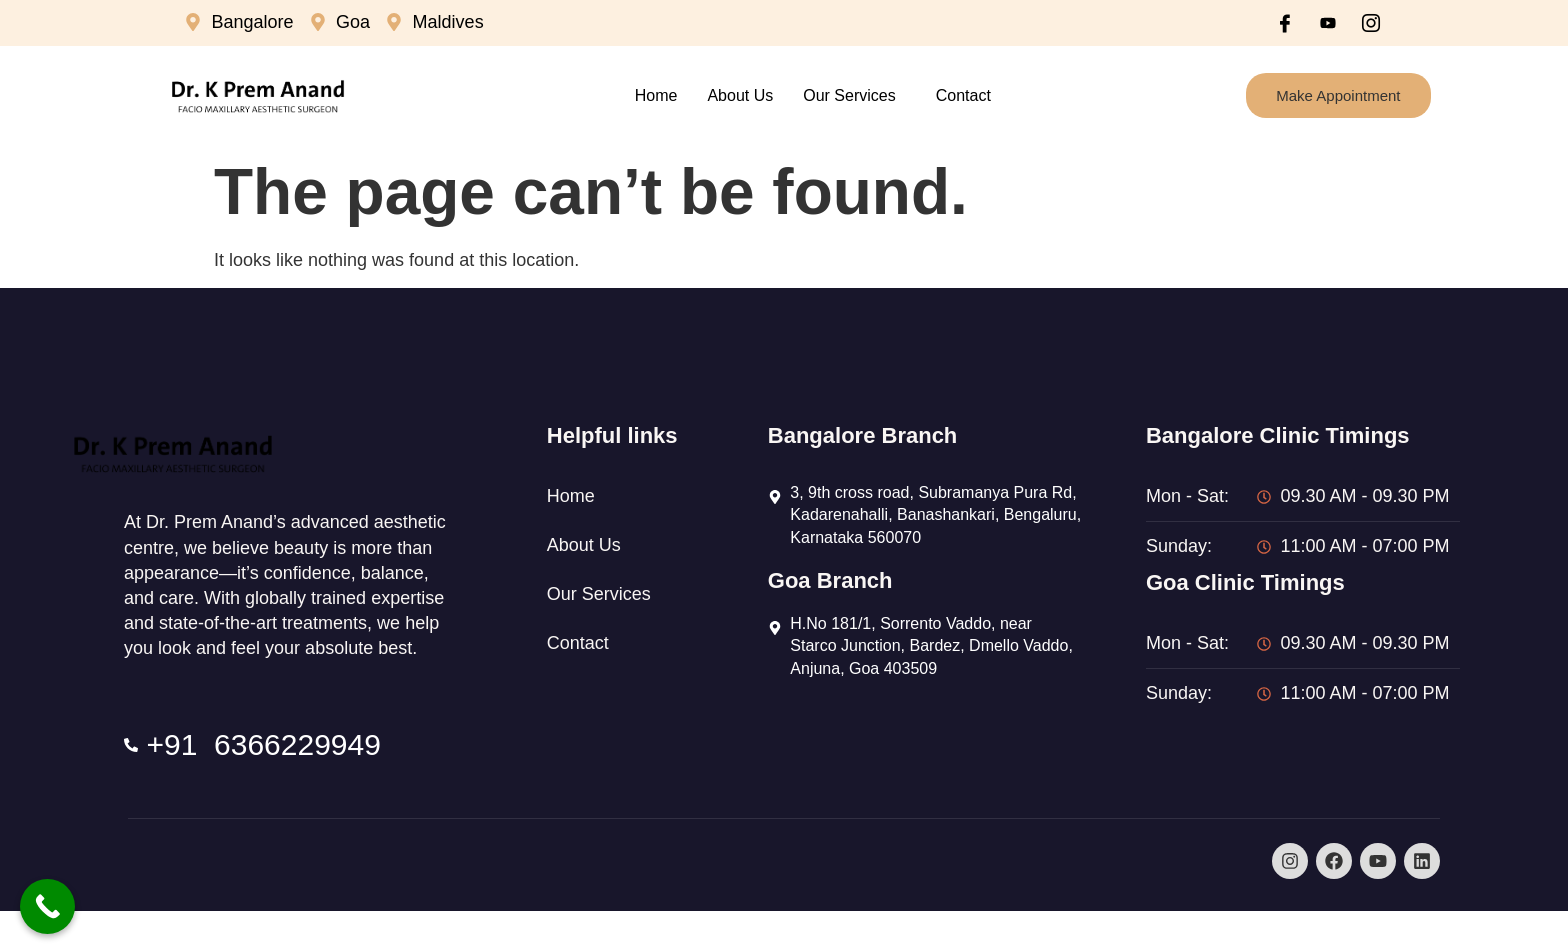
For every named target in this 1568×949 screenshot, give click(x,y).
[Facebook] (1285, 23)
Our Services (849, 95)
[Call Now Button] (47, 906)
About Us (740, 95)
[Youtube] (1328, 23)
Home (656, 95)
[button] (854, 96)
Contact (963, 95)
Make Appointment (1338, 95)
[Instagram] (1371, 23)
